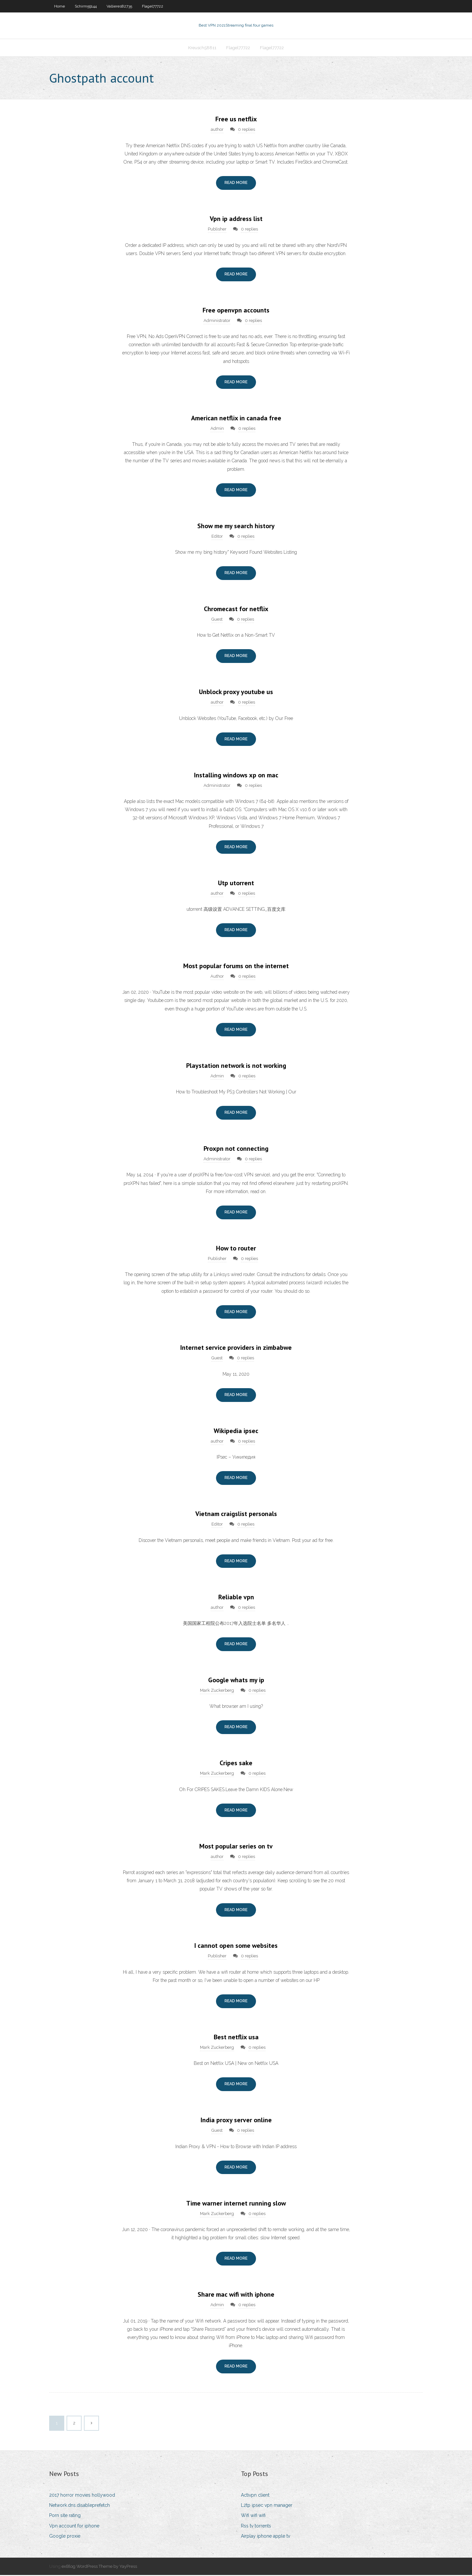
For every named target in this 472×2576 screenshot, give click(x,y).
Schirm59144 (86, 6)
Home (59, 6)
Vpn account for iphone (74, 2526)
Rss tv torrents (256, 2526)
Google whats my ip (236, 1680)
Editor (217, 536)
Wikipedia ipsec (236, 1431)
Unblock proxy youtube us (236, 692)
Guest (217, 619)
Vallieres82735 (119, 6)
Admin (217, 429)
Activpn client (255, 2495)
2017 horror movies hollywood (82, 2495)
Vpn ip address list (236, 219)
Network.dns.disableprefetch (79, 2505)
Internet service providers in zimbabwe (236, 1348)
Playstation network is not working (236, 1066)
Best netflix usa (236, 2037)
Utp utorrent (236, 883)
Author (217, 976)
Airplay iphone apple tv (265, 2536)
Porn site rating (65, 2516)
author (217, 130)
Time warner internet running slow (236, 2204)
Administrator (217, 321)
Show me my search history (236, 526)
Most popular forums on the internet (236, 966)
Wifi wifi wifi (253, 2516)
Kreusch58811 (202, 48)
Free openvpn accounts (236, 311)
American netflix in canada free (236, 418)
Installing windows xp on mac (236, 775)
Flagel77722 (152, 6)
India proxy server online (236, 2120)
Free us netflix (236, 120)
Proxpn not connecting (236, 1149)
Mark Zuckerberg (217, 1690)
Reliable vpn (236, 1597)
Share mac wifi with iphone (236, 2295)
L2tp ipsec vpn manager (266, 2505)
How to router (236, 1249)
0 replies (246, 130)
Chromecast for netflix (236, 609)
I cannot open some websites (236, 1946)
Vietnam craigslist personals (236, 1514)
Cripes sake (236, 1763)
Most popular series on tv (236, 1847)
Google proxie (64, 2536)
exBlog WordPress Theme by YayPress (99, 2567)
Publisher (217, 229)
